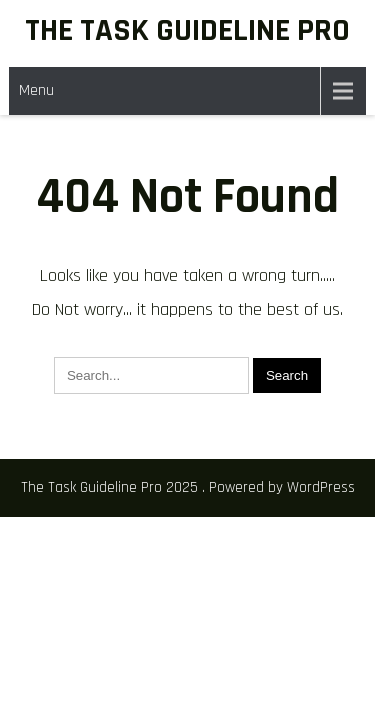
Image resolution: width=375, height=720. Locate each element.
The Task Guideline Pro (187, 30)
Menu (36, 90)
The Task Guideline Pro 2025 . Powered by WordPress (188, 487)
